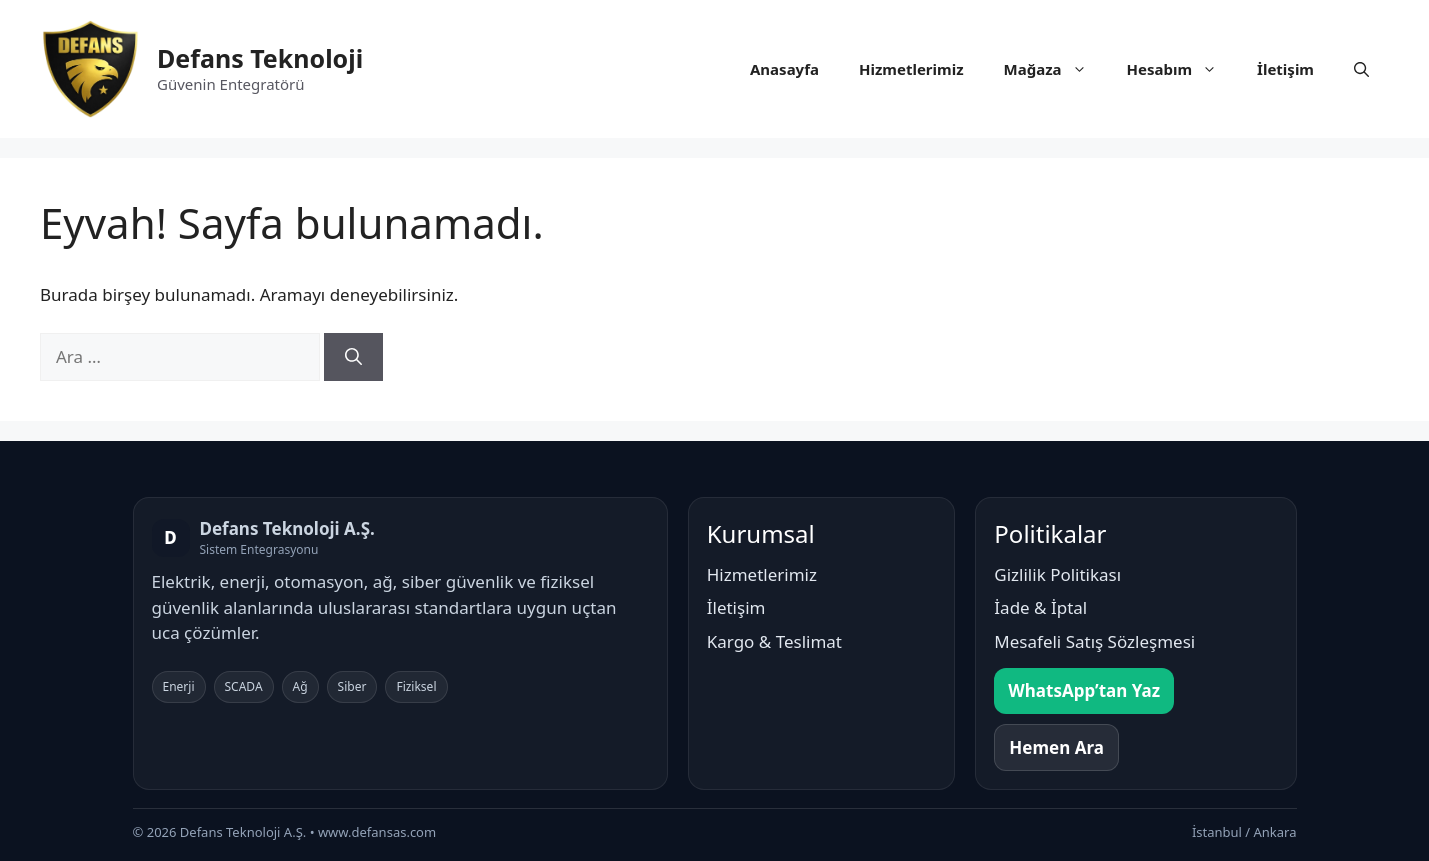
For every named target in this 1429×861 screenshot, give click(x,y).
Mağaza (1055, 69)
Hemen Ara (1056, 747)
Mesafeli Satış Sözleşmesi (1094, 641)
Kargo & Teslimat (774, 641)
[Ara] (353, 357)
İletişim (1285, 69)
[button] (1361, 69)
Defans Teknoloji (260, 58)
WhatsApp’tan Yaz (1084, 690)
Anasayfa (784, 69)
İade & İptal (1040, 607)
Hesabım (1182, 69)
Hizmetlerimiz (911, 69)
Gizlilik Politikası (1057, 574)
